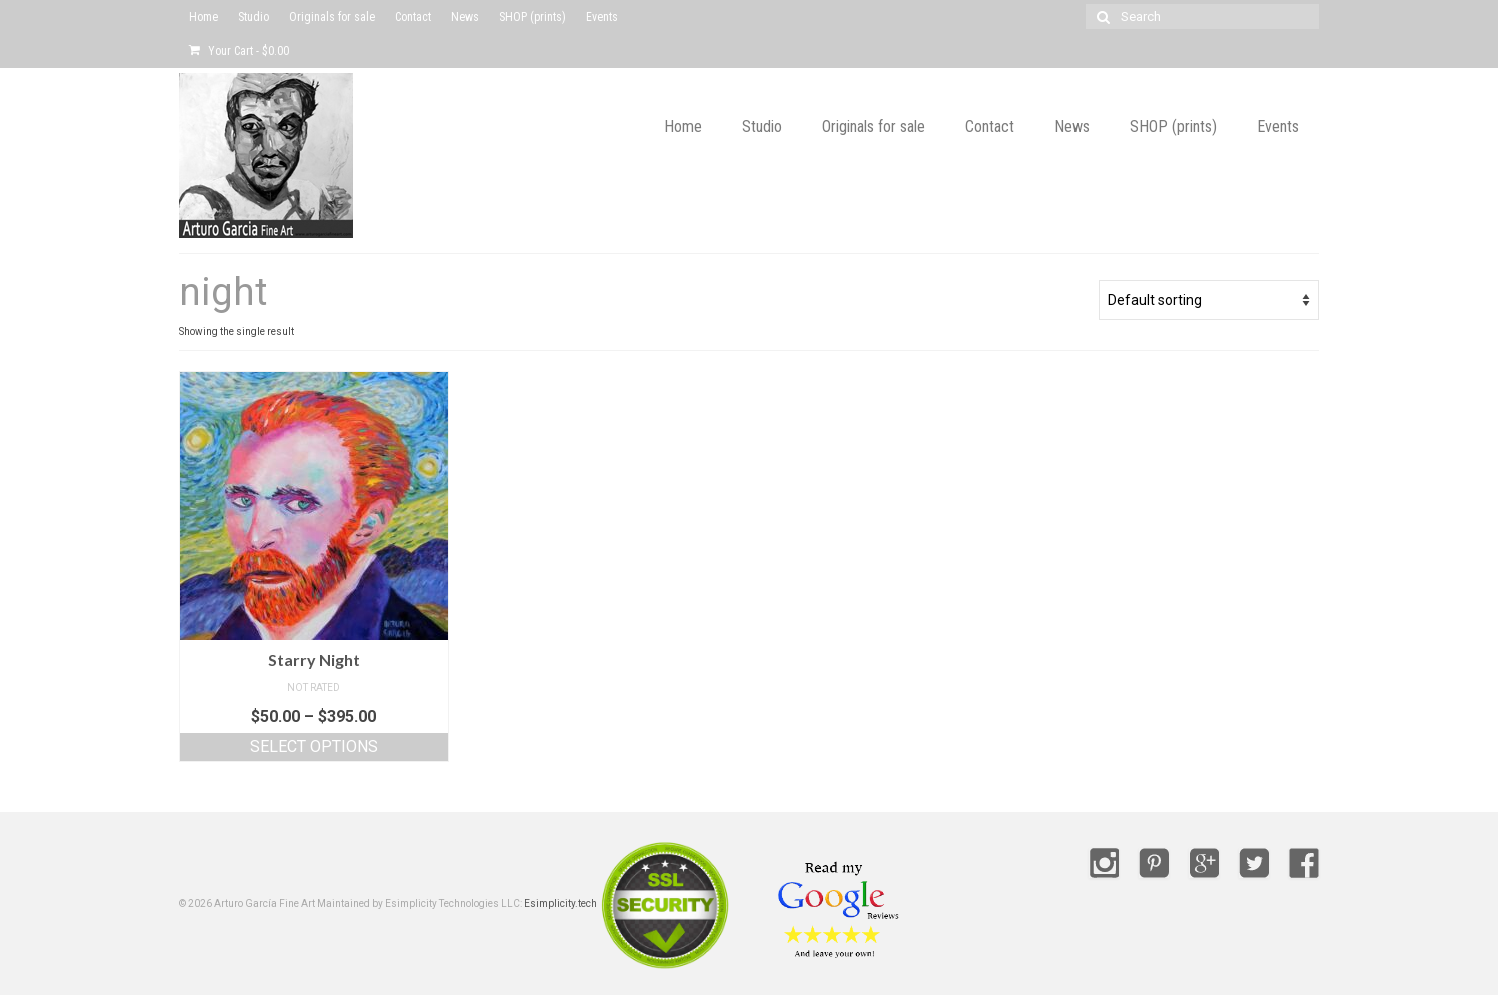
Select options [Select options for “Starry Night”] (314, 746)
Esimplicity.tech (560, 903)
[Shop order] (1209, 300)
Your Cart (239, 51)
